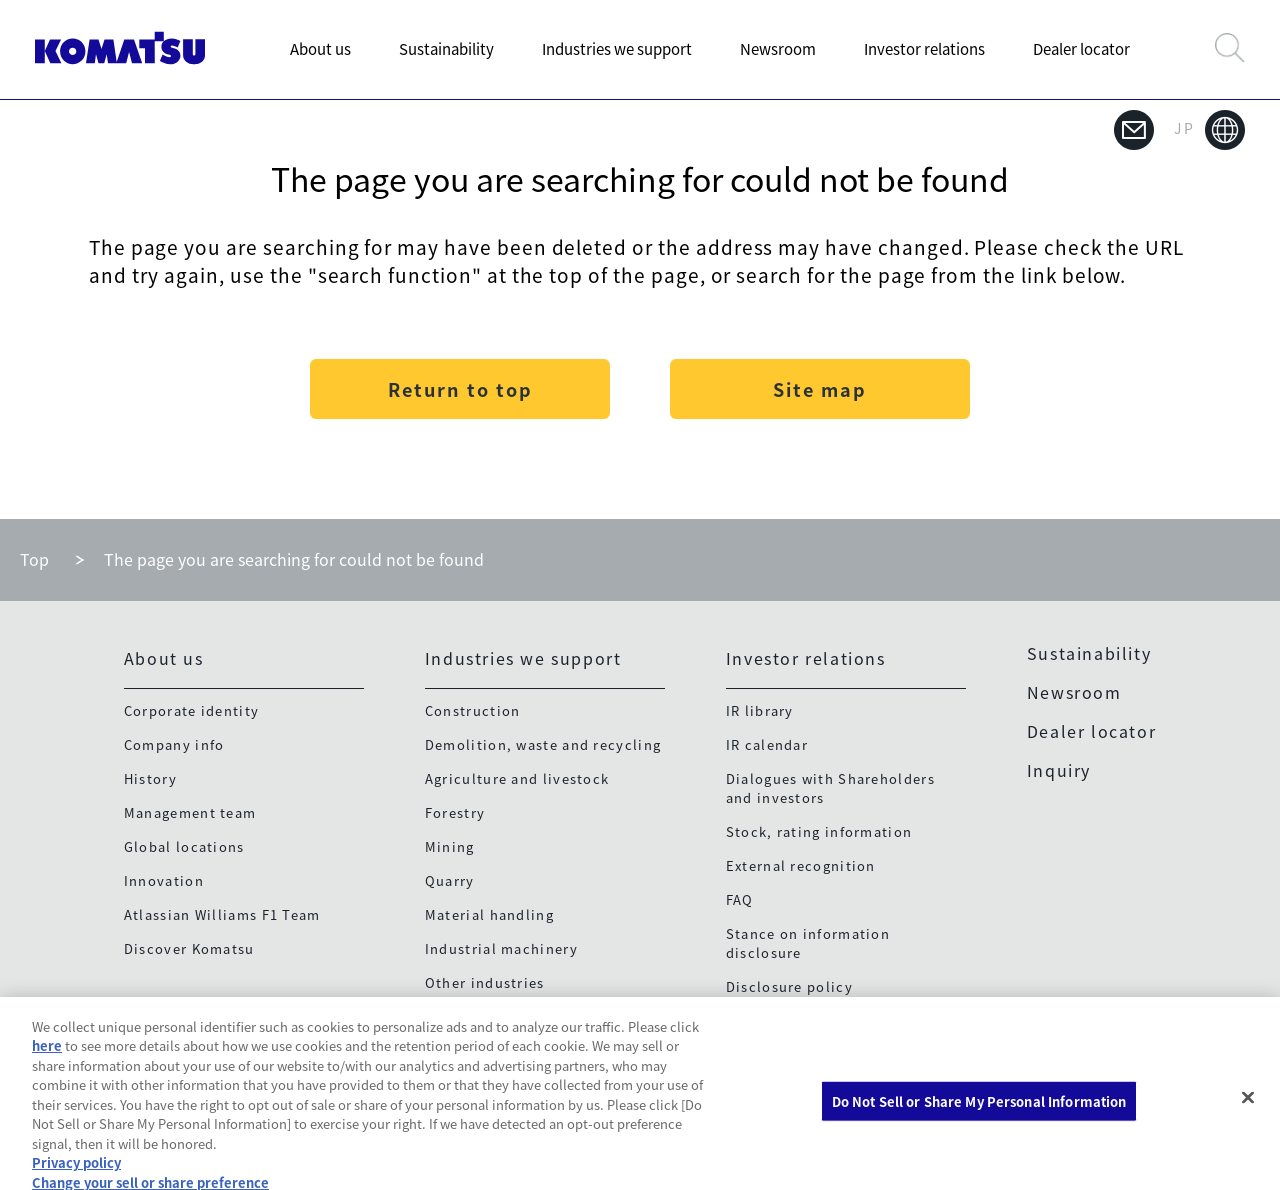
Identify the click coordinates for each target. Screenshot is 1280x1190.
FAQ (740, 899)
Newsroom (778, 49)
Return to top (460, 389)
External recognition (801, 865)
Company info (174, 744)
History (150, 778)
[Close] (1248, 1108)
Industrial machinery (501, 948)
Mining (450, 846)
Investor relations (924, 49)
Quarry (450, 880)
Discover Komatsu (189, 948)
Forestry (455, 812)
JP (1209, 130)
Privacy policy (76, 1173)
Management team (190, 812)
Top (34, 559)
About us (320, 49)
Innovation (164, 880)
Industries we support (617, 49)
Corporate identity (191, 710)
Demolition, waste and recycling (543, 744)
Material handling (489, 914)
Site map (820, 389)
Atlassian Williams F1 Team (222, 914)
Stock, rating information (819, 831)
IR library (760, 710)
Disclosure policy (789, 986)
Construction (473, 710)
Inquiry (1059, 770)
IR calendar (767, 744)
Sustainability (446, 49)
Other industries (485, 982)
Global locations (184, 846)
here (47, 1056)
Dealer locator (1081, 49)
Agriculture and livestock (517, 778)
